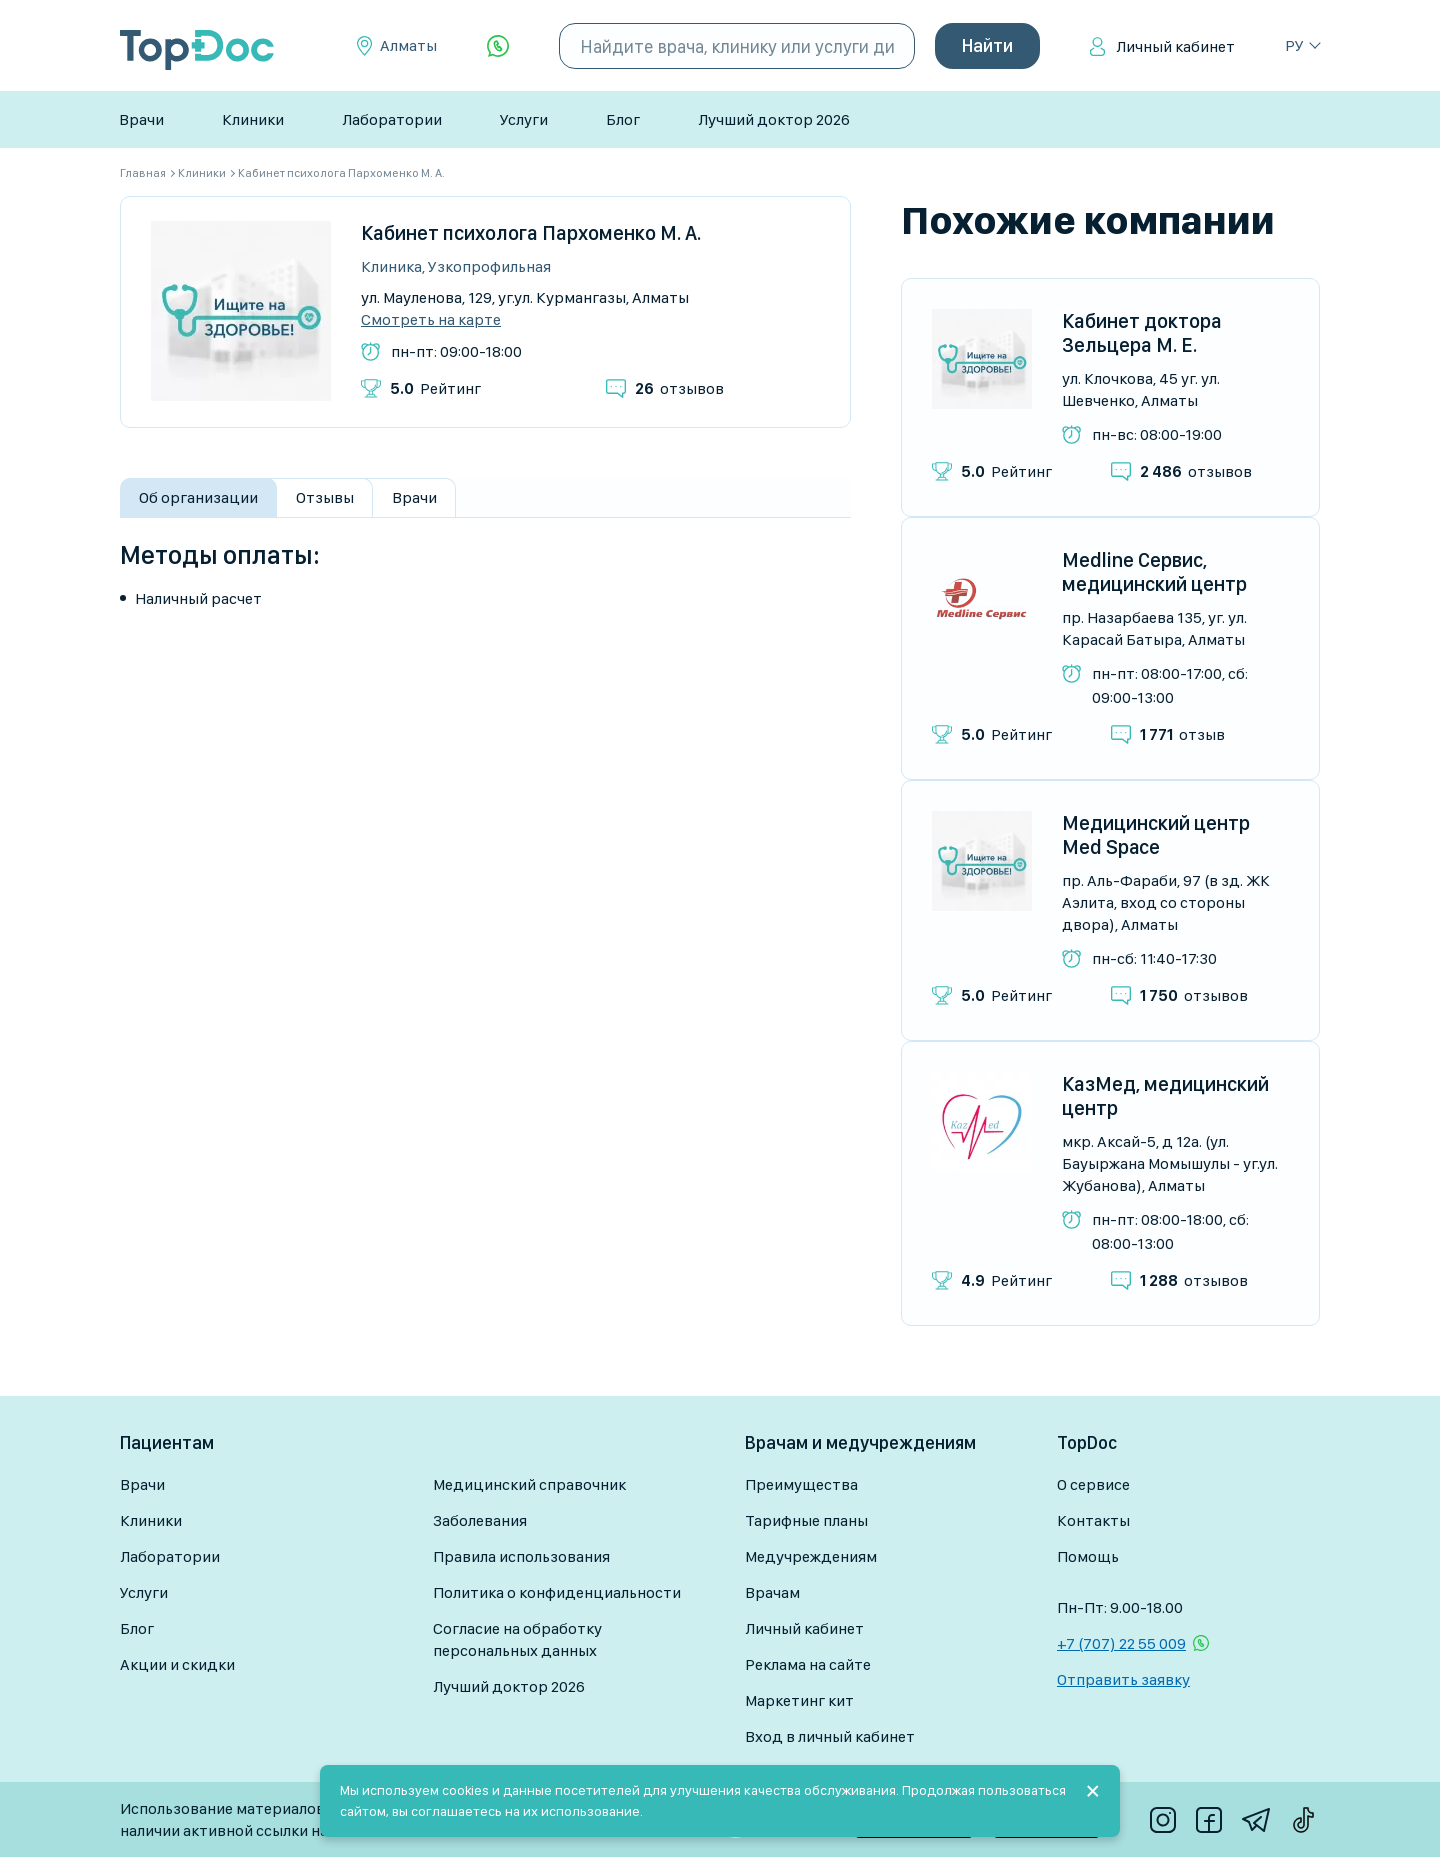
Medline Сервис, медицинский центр (1154, 572)
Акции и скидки (177, 1664)
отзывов (679, 388)
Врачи (141, 119)
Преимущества (801, 1484)
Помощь (1088, 1556)
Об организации (198, 497)
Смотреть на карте (431, 320)
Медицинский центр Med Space (1156, 835)
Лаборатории (392, 119)
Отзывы (325, 497)
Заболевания (480, 1520)
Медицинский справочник (529, 1484)
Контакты (1093, 1520)
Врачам (772, 1592)
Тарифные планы (806, 1520)
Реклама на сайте (808, 1664)
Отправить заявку (1123, 1679)
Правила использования (521, 1556)
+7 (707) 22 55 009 (1121, 1643)
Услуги (524, 119)
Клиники (253, 119)
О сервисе (1093, 1484)
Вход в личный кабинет (830, 1736)
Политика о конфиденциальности (557, 1592)
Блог (623, 119)
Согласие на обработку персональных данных (517, 1639)
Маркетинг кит (799, 1700)
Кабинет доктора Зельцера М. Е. (1142, 333)
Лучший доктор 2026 (774, 119)
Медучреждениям (811, 1556)
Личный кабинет (1175, 46)
